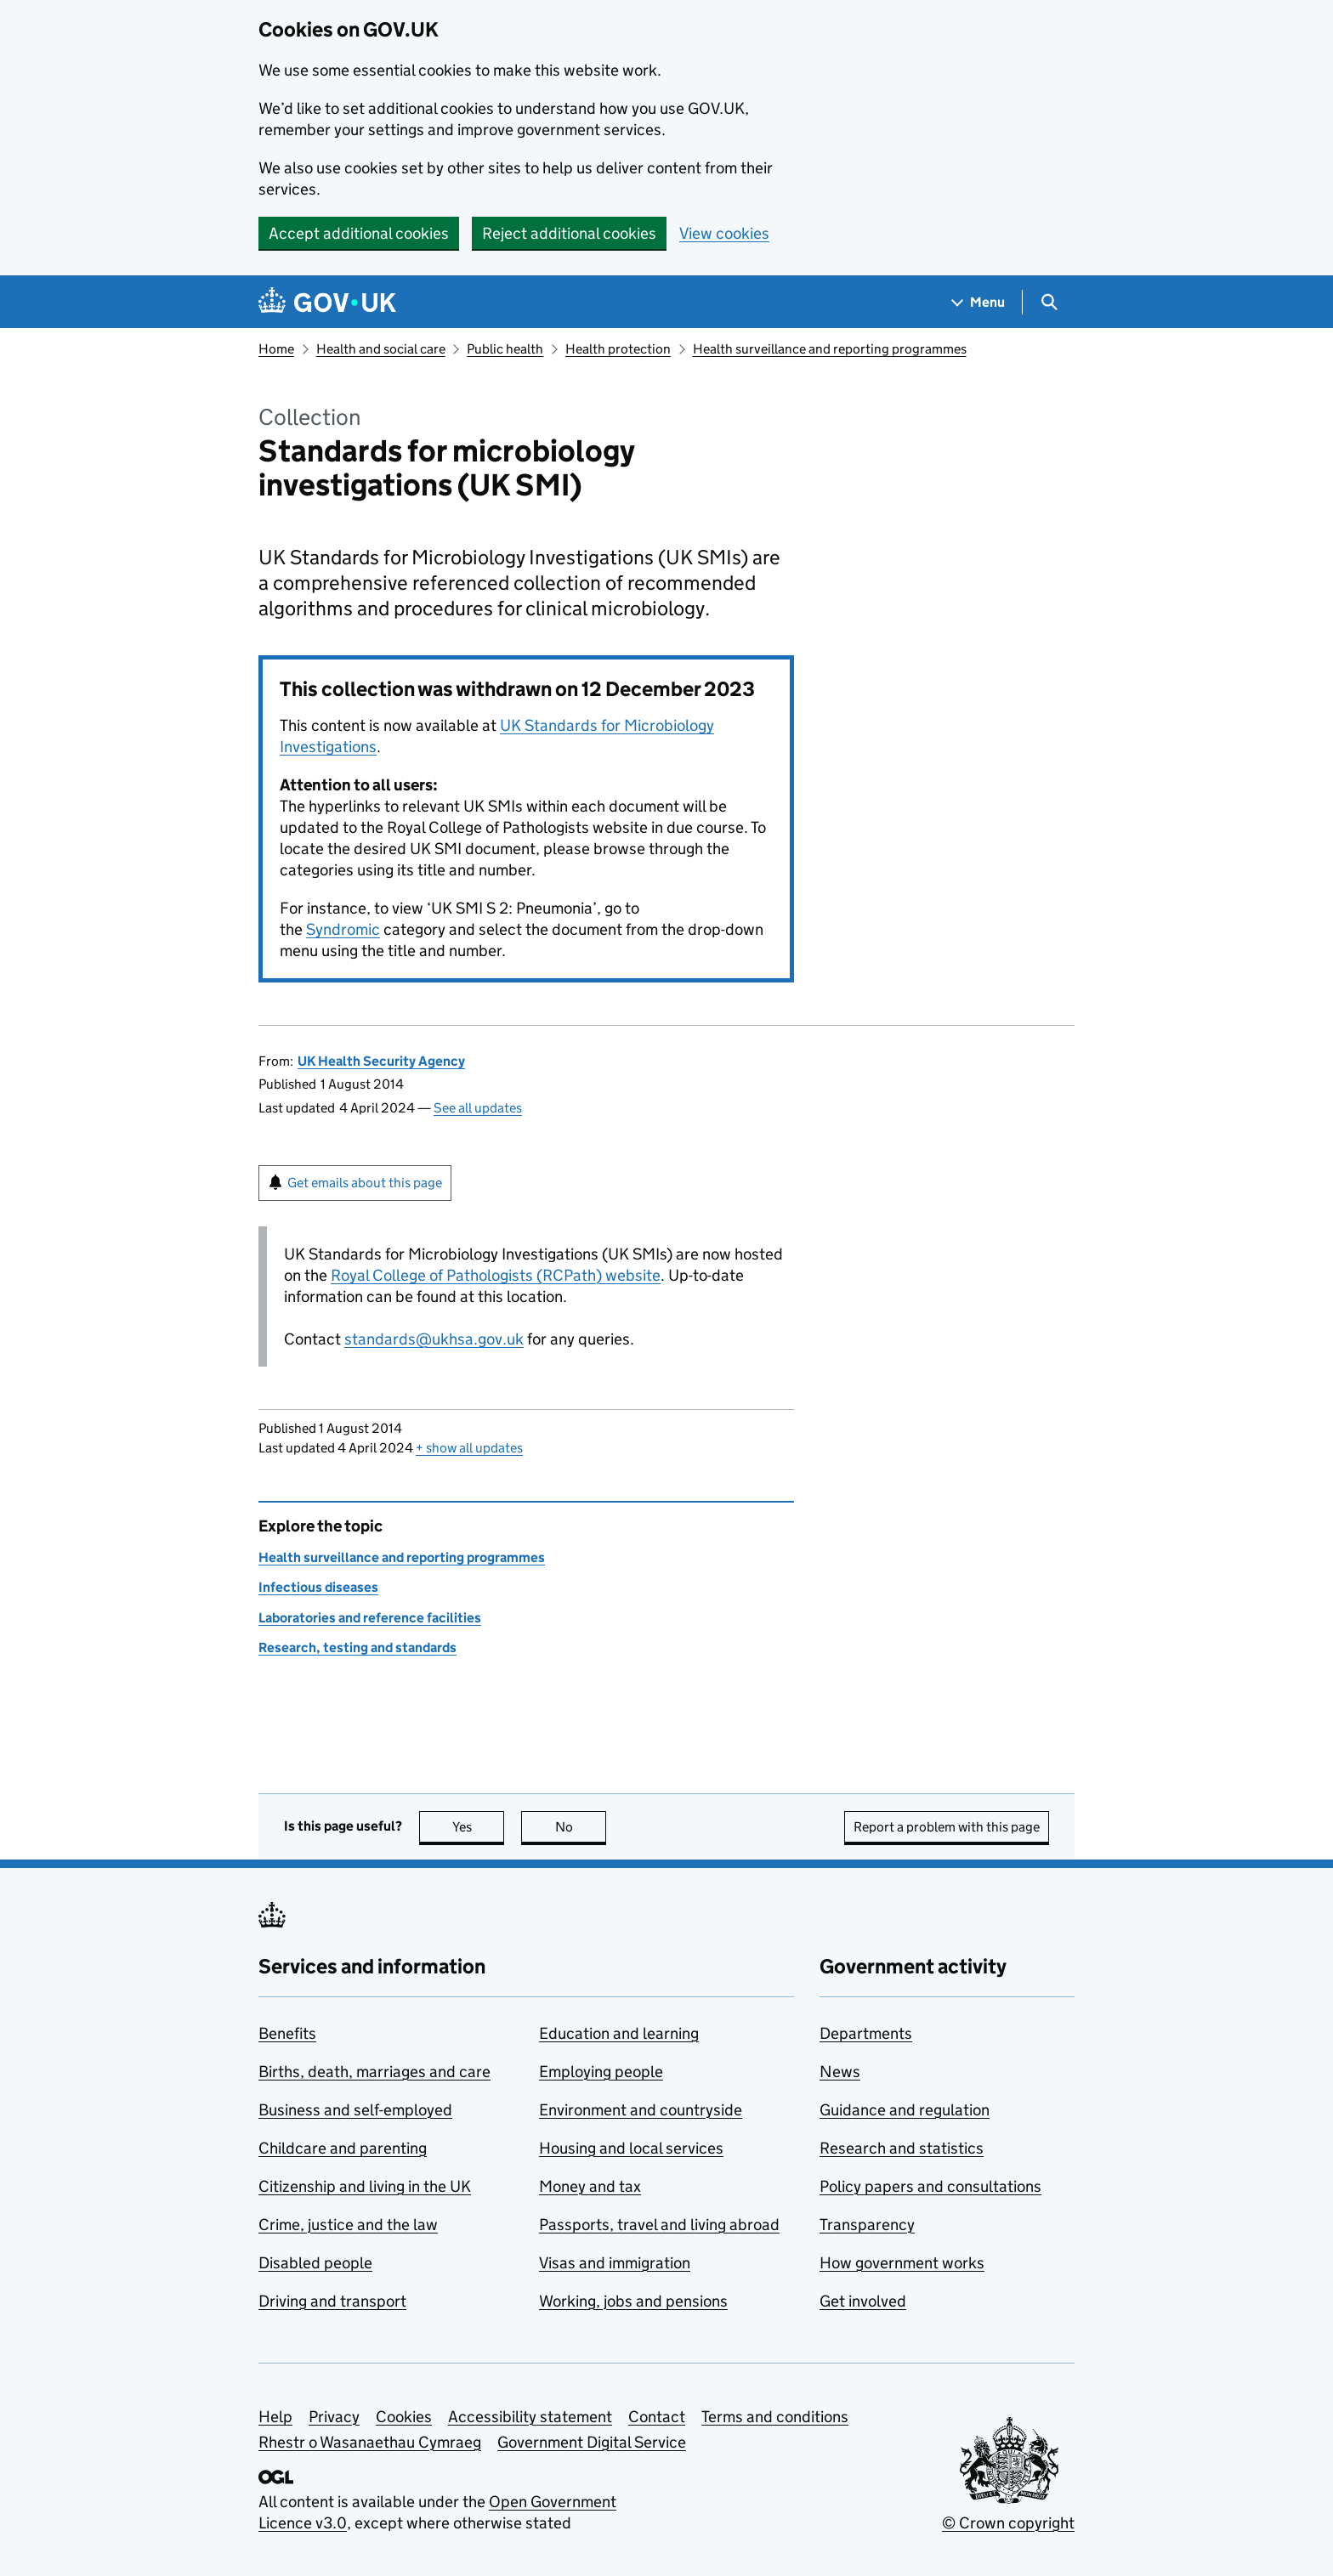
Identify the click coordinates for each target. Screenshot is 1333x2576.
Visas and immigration (614, 2263)
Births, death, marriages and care (374, 2071)
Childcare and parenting (342, 2148)
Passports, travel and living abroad (659, 2224)
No (581, 1827)
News (840, 2071)
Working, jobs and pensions (633, 2301)
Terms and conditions (774, 2416)
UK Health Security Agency (381, 1061)
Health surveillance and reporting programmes (830, 349)
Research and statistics (902, 2148)
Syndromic (343, 929)
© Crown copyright (1008, 2523)
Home (276, 349)
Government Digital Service (591, 2442)
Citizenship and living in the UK (364, 2186)
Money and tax (590, 2186)
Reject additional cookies (569, 233)
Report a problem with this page (947, 1827)
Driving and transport (332, 2301)
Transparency (867, 2224)
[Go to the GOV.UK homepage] (327, 302)
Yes (478, 1827)
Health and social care (380, 349)
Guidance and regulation (905, 2110)
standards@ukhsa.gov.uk (434, 1339)
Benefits (287, 2033)
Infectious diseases (318, 1587)
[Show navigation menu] (978, 302)
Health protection (618, 349)
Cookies (404, 2416)
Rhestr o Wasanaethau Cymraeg (369, 2442)
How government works (902, 2263)
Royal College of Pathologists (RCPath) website (496, 1275)
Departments (866, 2033)
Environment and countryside (640, 2110)
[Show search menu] (1049, 302)
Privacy (334, 2416)
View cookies (724, 233)
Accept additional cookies (359, 233)
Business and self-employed (355, 2110)
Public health (505, 349)
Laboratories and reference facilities (369, 1618)
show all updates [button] (469, 1448)
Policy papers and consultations (930, 2186)
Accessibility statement (530, 2416)
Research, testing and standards (357, 1647)
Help (275, 2416)
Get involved (863, 2301)
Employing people (601, 2071)
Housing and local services (631, 2148)
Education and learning (619, 2033)
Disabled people (315, 2263)
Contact (656, 2416)
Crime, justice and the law (348, 2224)
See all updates (478, 1108)
